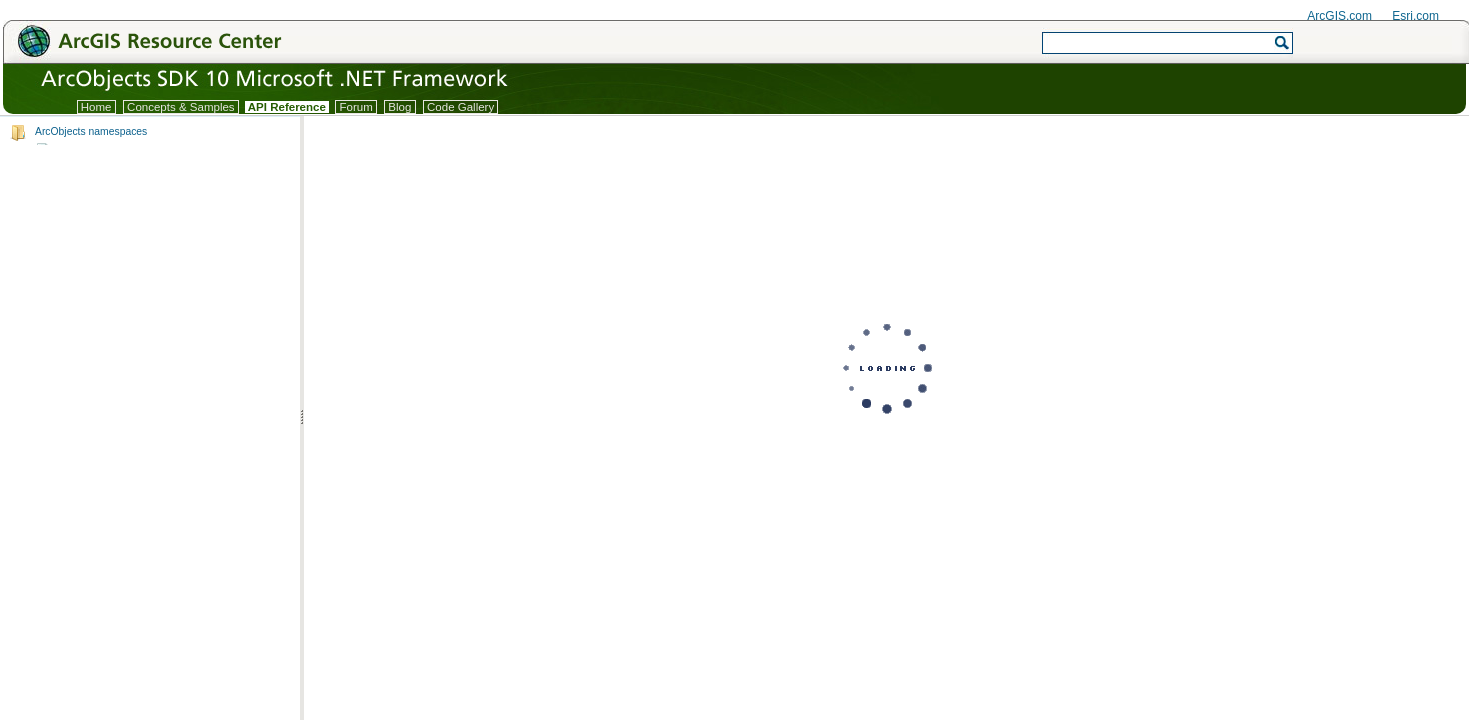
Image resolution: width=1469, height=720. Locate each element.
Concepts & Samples (181, 107)
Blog (399, 107)
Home (96, 107)
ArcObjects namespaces (91, 131)
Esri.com (1415, 16)
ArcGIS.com (1339, 16)
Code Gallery (461, 107)
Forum (356, 107)
